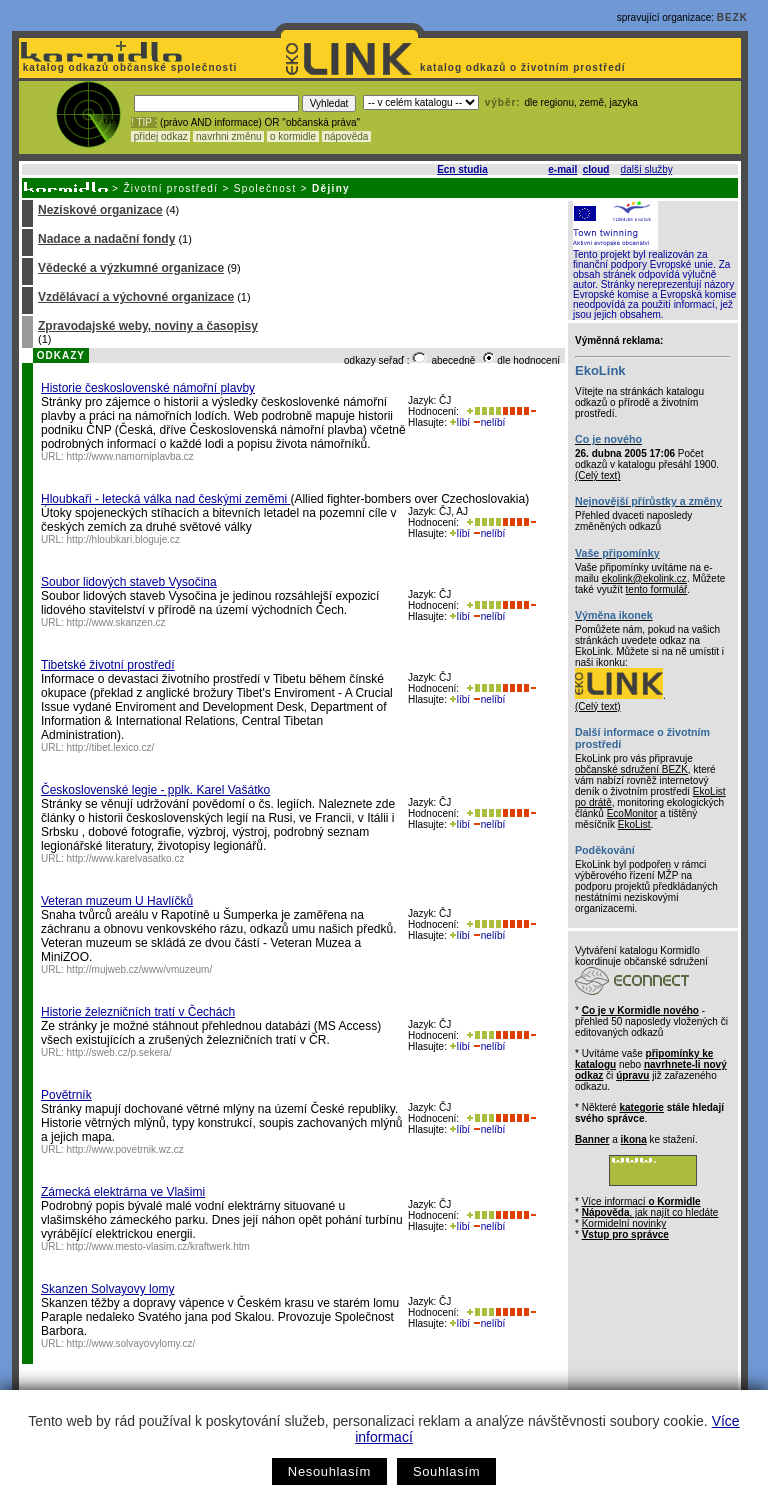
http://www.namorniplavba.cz (130, 456)
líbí (460, 422)
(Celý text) (598, 475)
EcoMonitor (632, 813)
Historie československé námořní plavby (148, 388)
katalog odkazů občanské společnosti (128, 67)
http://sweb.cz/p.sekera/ (119, 1052)
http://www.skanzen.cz (116, 622)
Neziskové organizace (100, 210)
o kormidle (293, 136)
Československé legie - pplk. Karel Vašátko (155, 790)
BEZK (732, 17)
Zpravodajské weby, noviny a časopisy (148, 326)
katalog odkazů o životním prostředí (524, 67)
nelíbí (489, 422)
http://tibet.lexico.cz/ (111, 747)
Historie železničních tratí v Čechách (138, 1012)
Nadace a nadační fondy (106, 239)
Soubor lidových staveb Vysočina (129, 582)
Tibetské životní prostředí (108, 665)
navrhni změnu (228, 136)
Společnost (265, 188)
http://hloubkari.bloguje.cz (123, 539)
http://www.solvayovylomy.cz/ (131, 1343)
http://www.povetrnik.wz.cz (125, 1149)
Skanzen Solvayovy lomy (107, 1289)
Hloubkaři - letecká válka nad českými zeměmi (165, 499)
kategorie (641, 1107)
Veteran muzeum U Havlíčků (117, 901)
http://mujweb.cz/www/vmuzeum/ (140, 969)
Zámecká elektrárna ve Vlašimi (123, 1192)
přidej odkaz (160, 136)
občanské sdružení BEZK (631, 769)
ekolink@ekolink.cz (644, 578)
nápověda (347, 136)
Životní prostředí (170, 188)
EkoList (634, 824)
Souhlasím (446, 1471)
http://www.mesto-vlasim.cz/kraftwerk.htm (158, 1246)
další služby (647, 169)
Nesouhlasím (329, 1471)
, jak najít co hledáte (650, 1212)
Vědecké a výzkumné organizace (131, 268)
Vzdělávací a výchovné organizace (136, 297)
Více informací (641, 1201)
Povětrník (66, 1095)
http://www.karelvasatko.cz (126, 858)
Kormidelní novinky (624, 1223)
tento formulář (657, 589)
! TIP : (144, 122)
